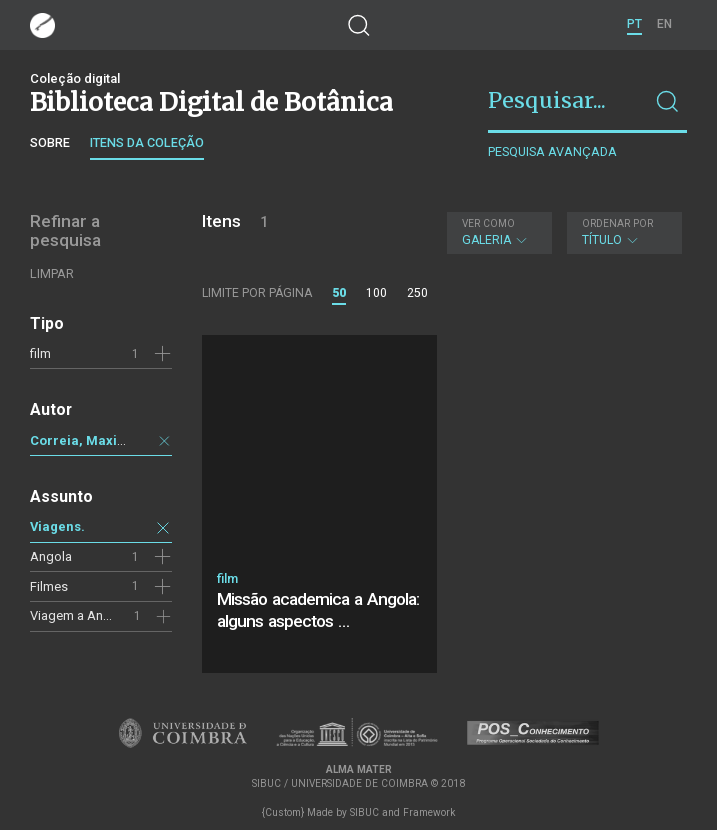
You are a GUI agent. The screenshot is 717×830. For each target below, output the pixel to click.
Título (622, 232)
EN (664, 24)
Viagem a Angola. (81, 615)
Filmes (49, 586)
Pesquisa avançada (552, 151)
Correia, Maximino (89, 440)
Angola (51, 556)
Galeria (497, 232)
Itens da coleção (147, 142)
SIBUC (364, 812)
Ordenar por (617, 223)
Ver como (488, 223)
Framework (429, 812)
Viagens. (57, 526)
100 (376, 293)
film (40, 353)
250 (417, 293)
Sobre (50, 142)
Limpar (52, 273)
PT (634, 24)
